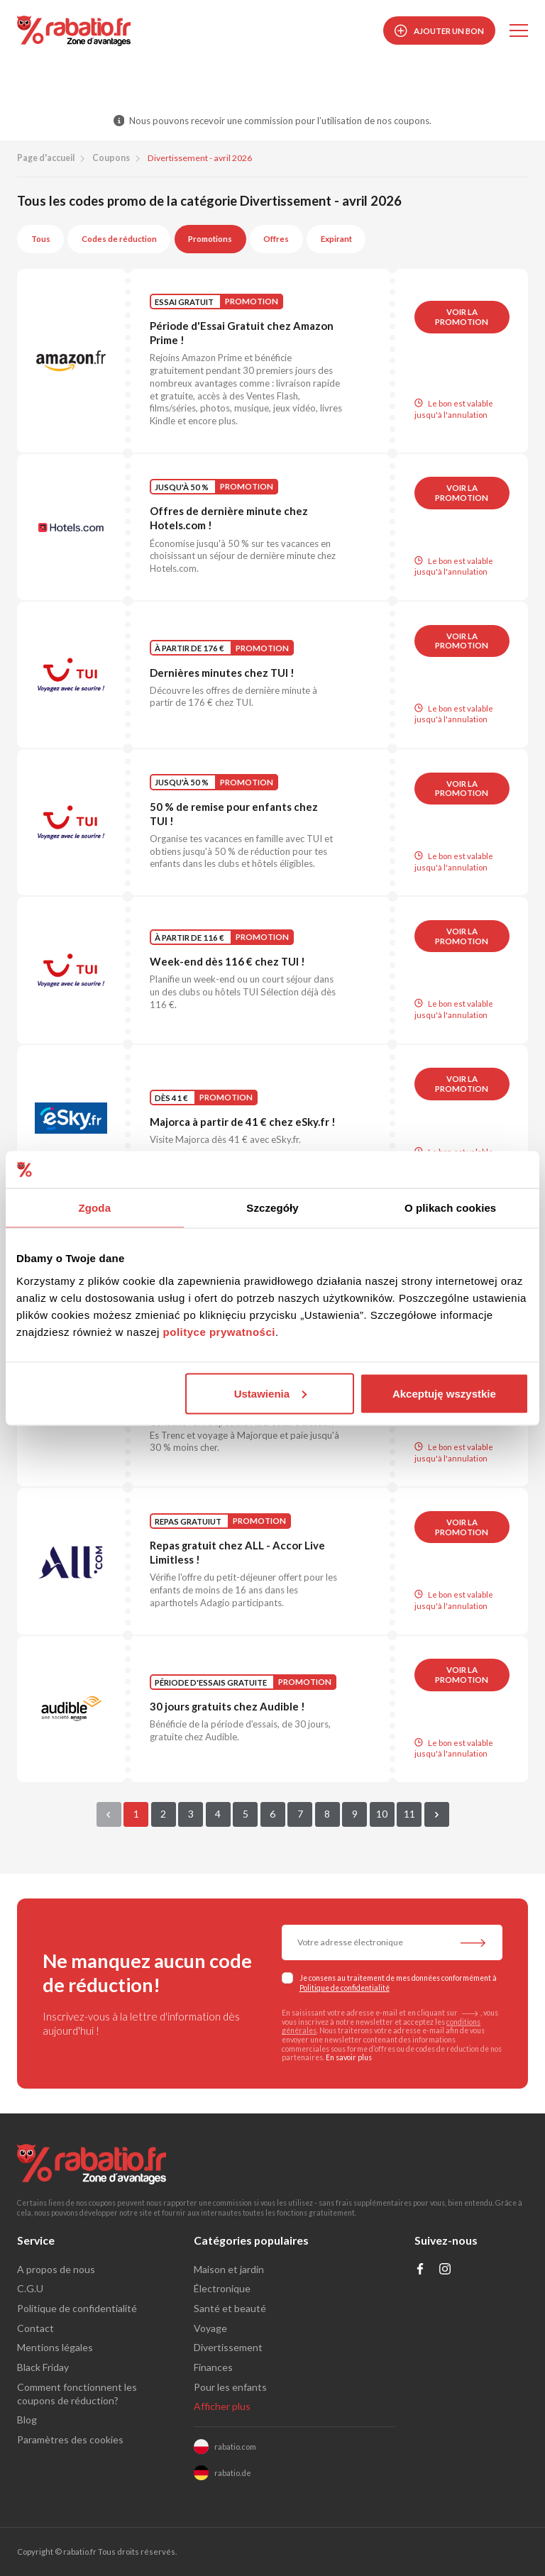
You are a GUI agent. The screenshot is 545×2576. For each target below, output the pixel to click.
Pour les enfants (230, 2387)
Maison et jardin (229, 2269)
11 (409, 1814)
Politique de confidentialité (344, 1988)
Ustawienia (270, 1393)
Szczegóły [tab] (272, 1208)
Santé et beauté (230, 2308)
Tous (40, 238)
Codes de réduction (119, 238)
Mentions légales (55, 2347)
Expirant (336, 238)
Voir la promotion (461, 316)
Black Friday (43, 2367)
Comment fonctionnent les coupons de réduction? (77, 2393)
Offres (276, 238)
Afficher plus (222, 2406)
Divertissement (228, 2347)
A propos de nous (56, 2269)
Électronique (222, 2288)
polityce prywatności (219, 1331)
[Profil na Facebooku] (419, 2270)
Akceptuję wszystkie (444, 1393)
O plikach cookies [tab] (450, 1208)
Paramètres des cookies (70, 2439)
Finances (213, 2367)
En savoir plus (349, 2057)
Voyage (210, 2328)
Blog (27, 2420)
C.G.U (30, 2288)
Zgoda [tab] (95, 1208)
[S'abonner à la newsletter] (473, 1944)
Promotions (210, 238)
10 (381, 1814)
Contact (35, 2328)
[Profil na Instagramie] (445, 2270)
